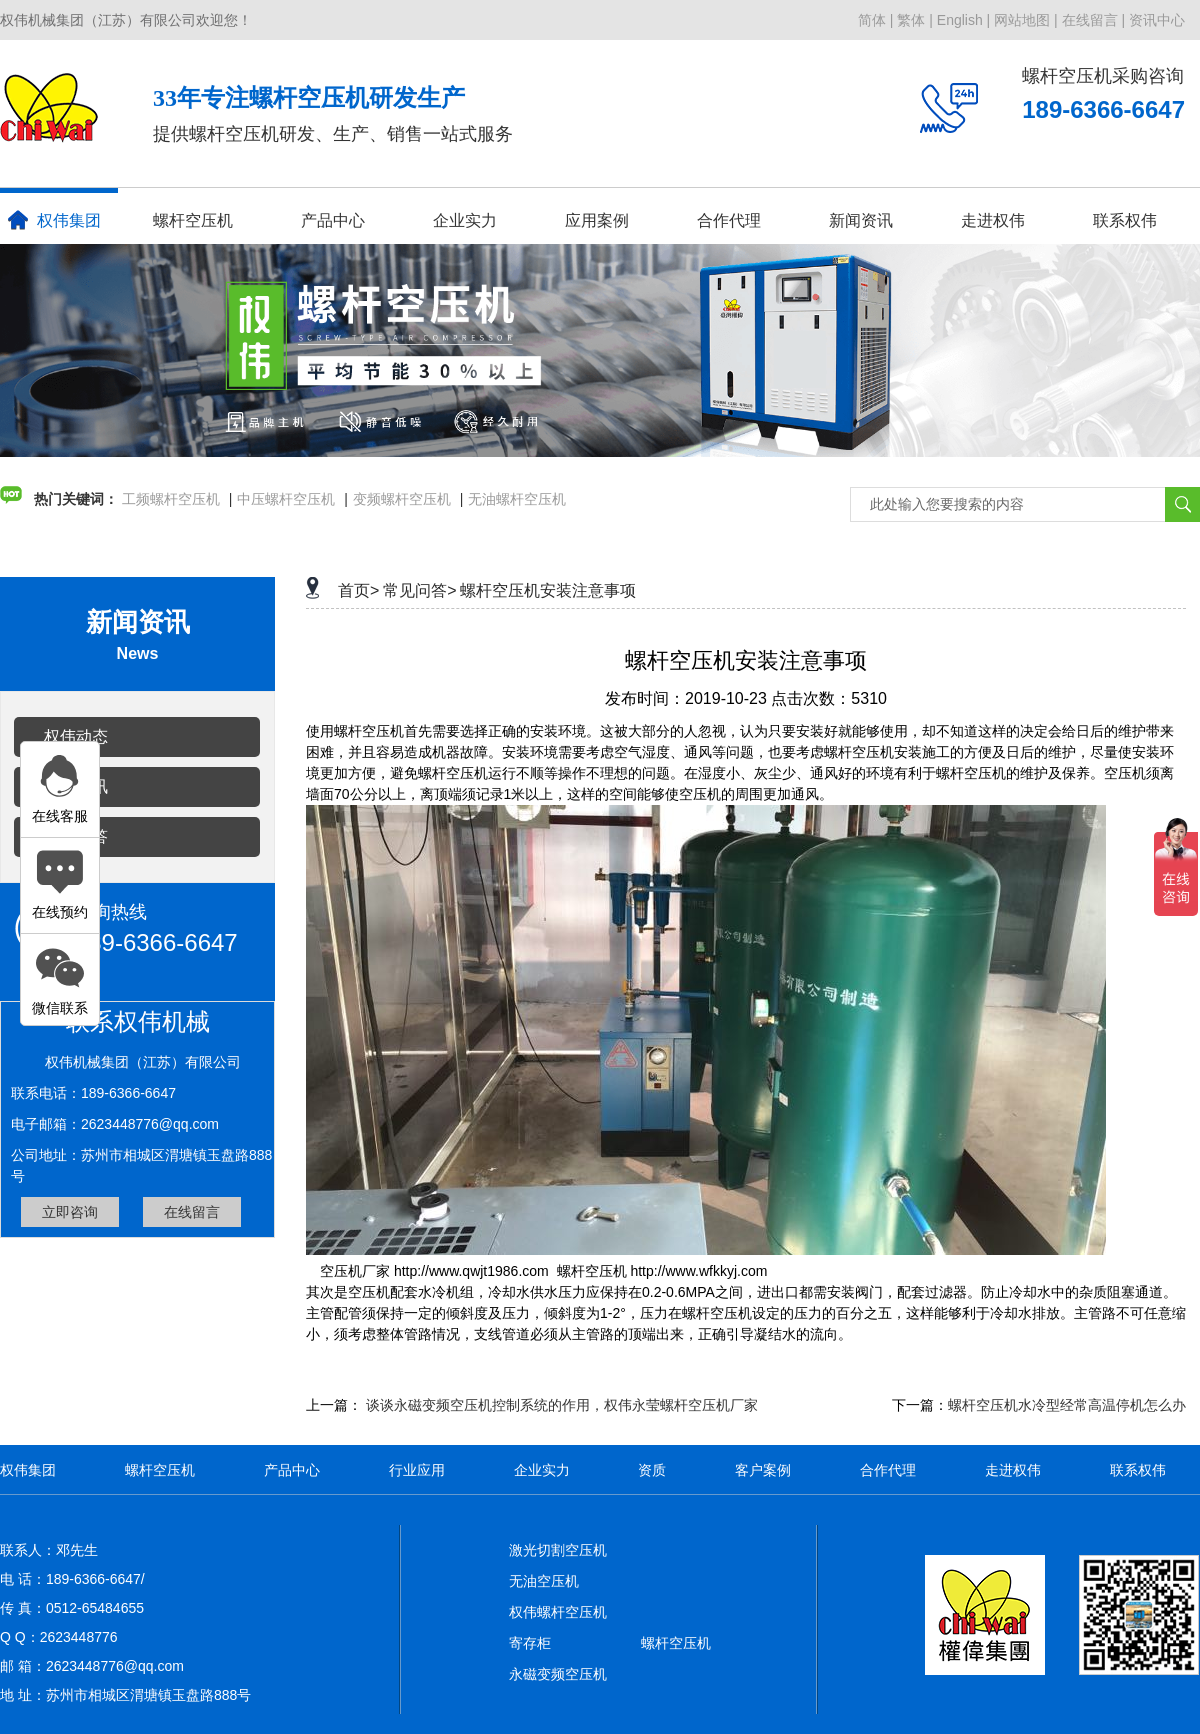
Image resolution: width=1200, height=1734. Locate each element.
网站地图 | (1026, 20)
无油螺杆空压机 (517, 499)
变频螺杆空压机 (402, 499)
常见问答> (419, 590)
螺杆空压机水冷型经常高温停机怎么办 (1067, 1405)
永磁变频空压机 (558, 1674)
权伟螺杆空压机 (558, 1612)
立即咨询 (70, 1212)
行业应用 (417, 1470)
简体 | (876, 20)
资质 (652, 1470)
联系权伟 (1125, 220)
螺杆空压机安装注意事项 (548, 590)
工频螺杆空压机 (171, 499)
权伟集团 (54, 220)
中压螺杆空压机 (286, 499)
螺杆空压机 (193, 220)
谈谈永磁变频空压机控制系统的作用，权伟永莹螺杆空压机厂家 (562, 1405)
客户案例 (763, 1470)
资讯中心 (1157, 20)
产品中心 (333, 220)
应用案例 (597, 220)
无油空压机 (544, 1581)
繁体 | (915, 20)
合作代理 (729, 220)
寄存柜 (530, 1643)
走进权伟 (993, 220)
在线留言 (192, 1212)
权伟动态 (76, 736)
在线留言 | (1094, 20)
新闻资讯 (861, 220)
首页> (358, 590)
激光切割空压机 (558, 1550)
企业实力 (465, 220)
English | (963, 20)
